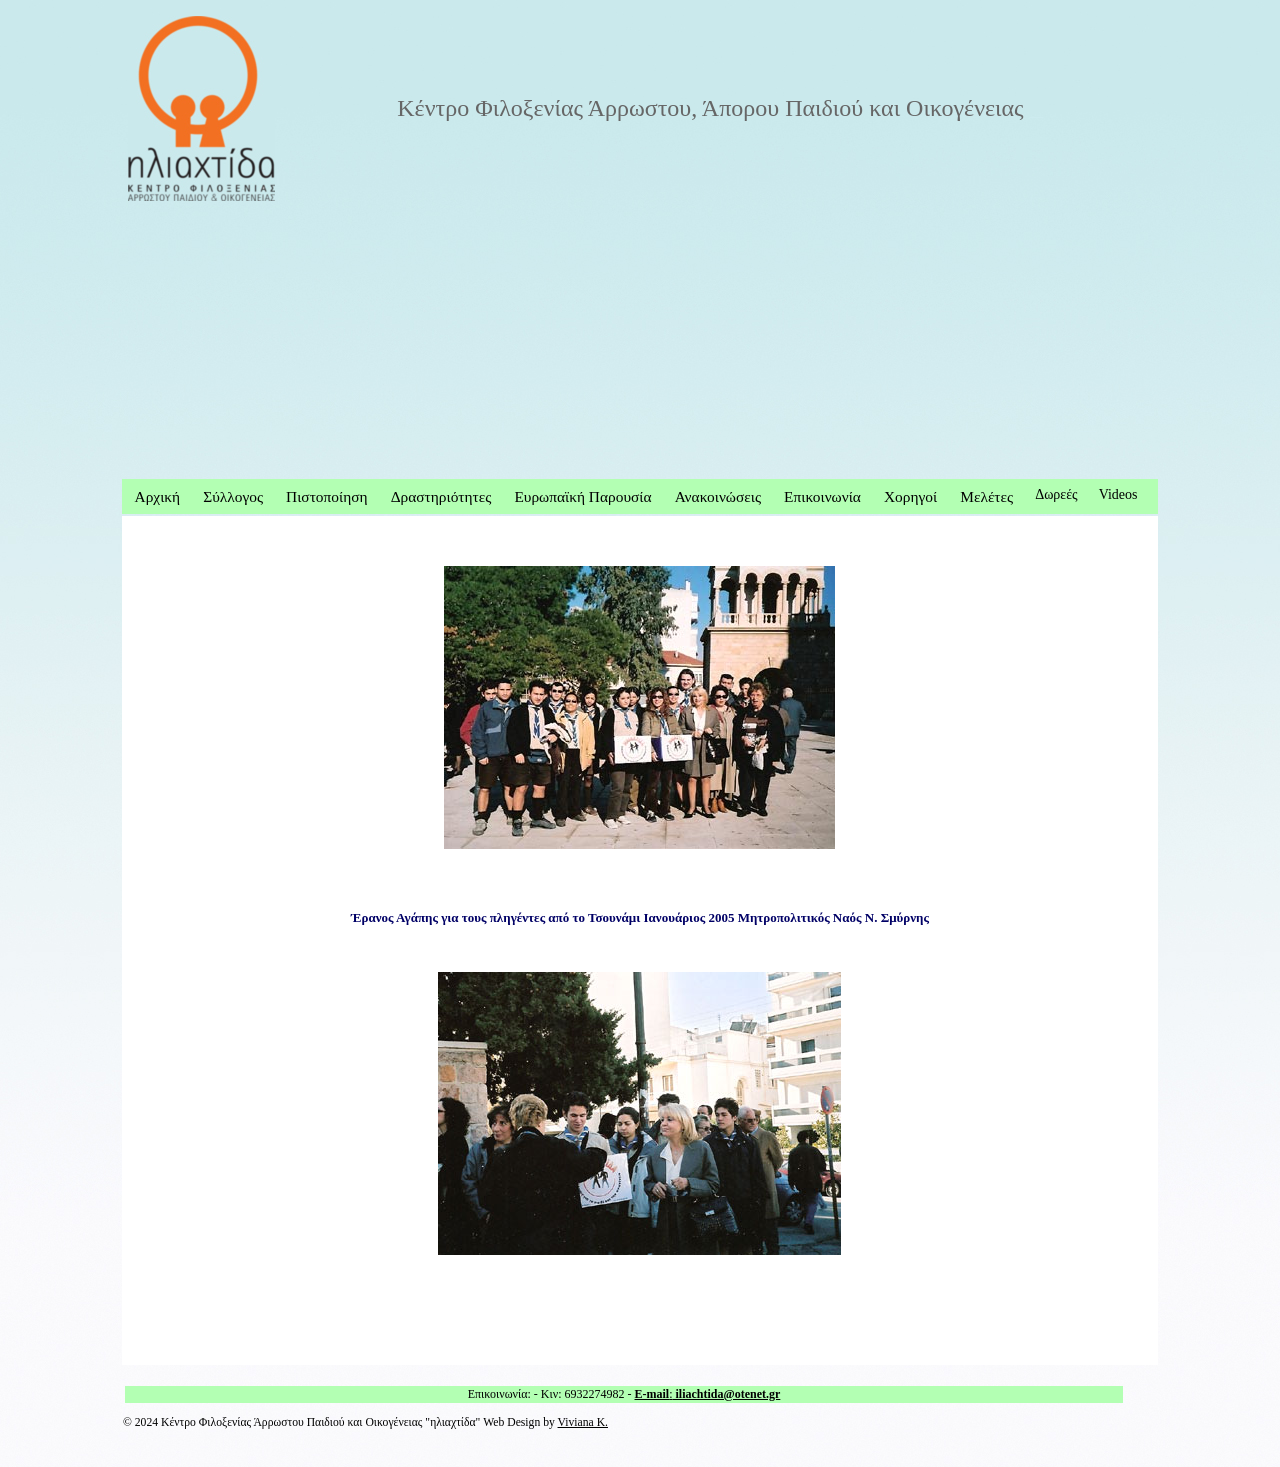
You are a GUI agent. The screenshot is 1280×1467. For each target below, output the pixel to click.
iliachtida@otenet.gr (727, 1394)
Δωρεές (1056, 494)
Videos (1118, 494)
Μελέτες (986, 496)
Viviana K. (583, 1422)
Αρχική (158, 496)
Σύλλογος (233, 496)
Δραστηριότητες (441, 496)
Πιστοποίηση (326, 496)
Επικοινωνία (822, 496)
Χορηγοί (910, 496)
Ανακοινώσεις (718, 496)
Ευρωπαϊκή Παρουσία (582, 496)
